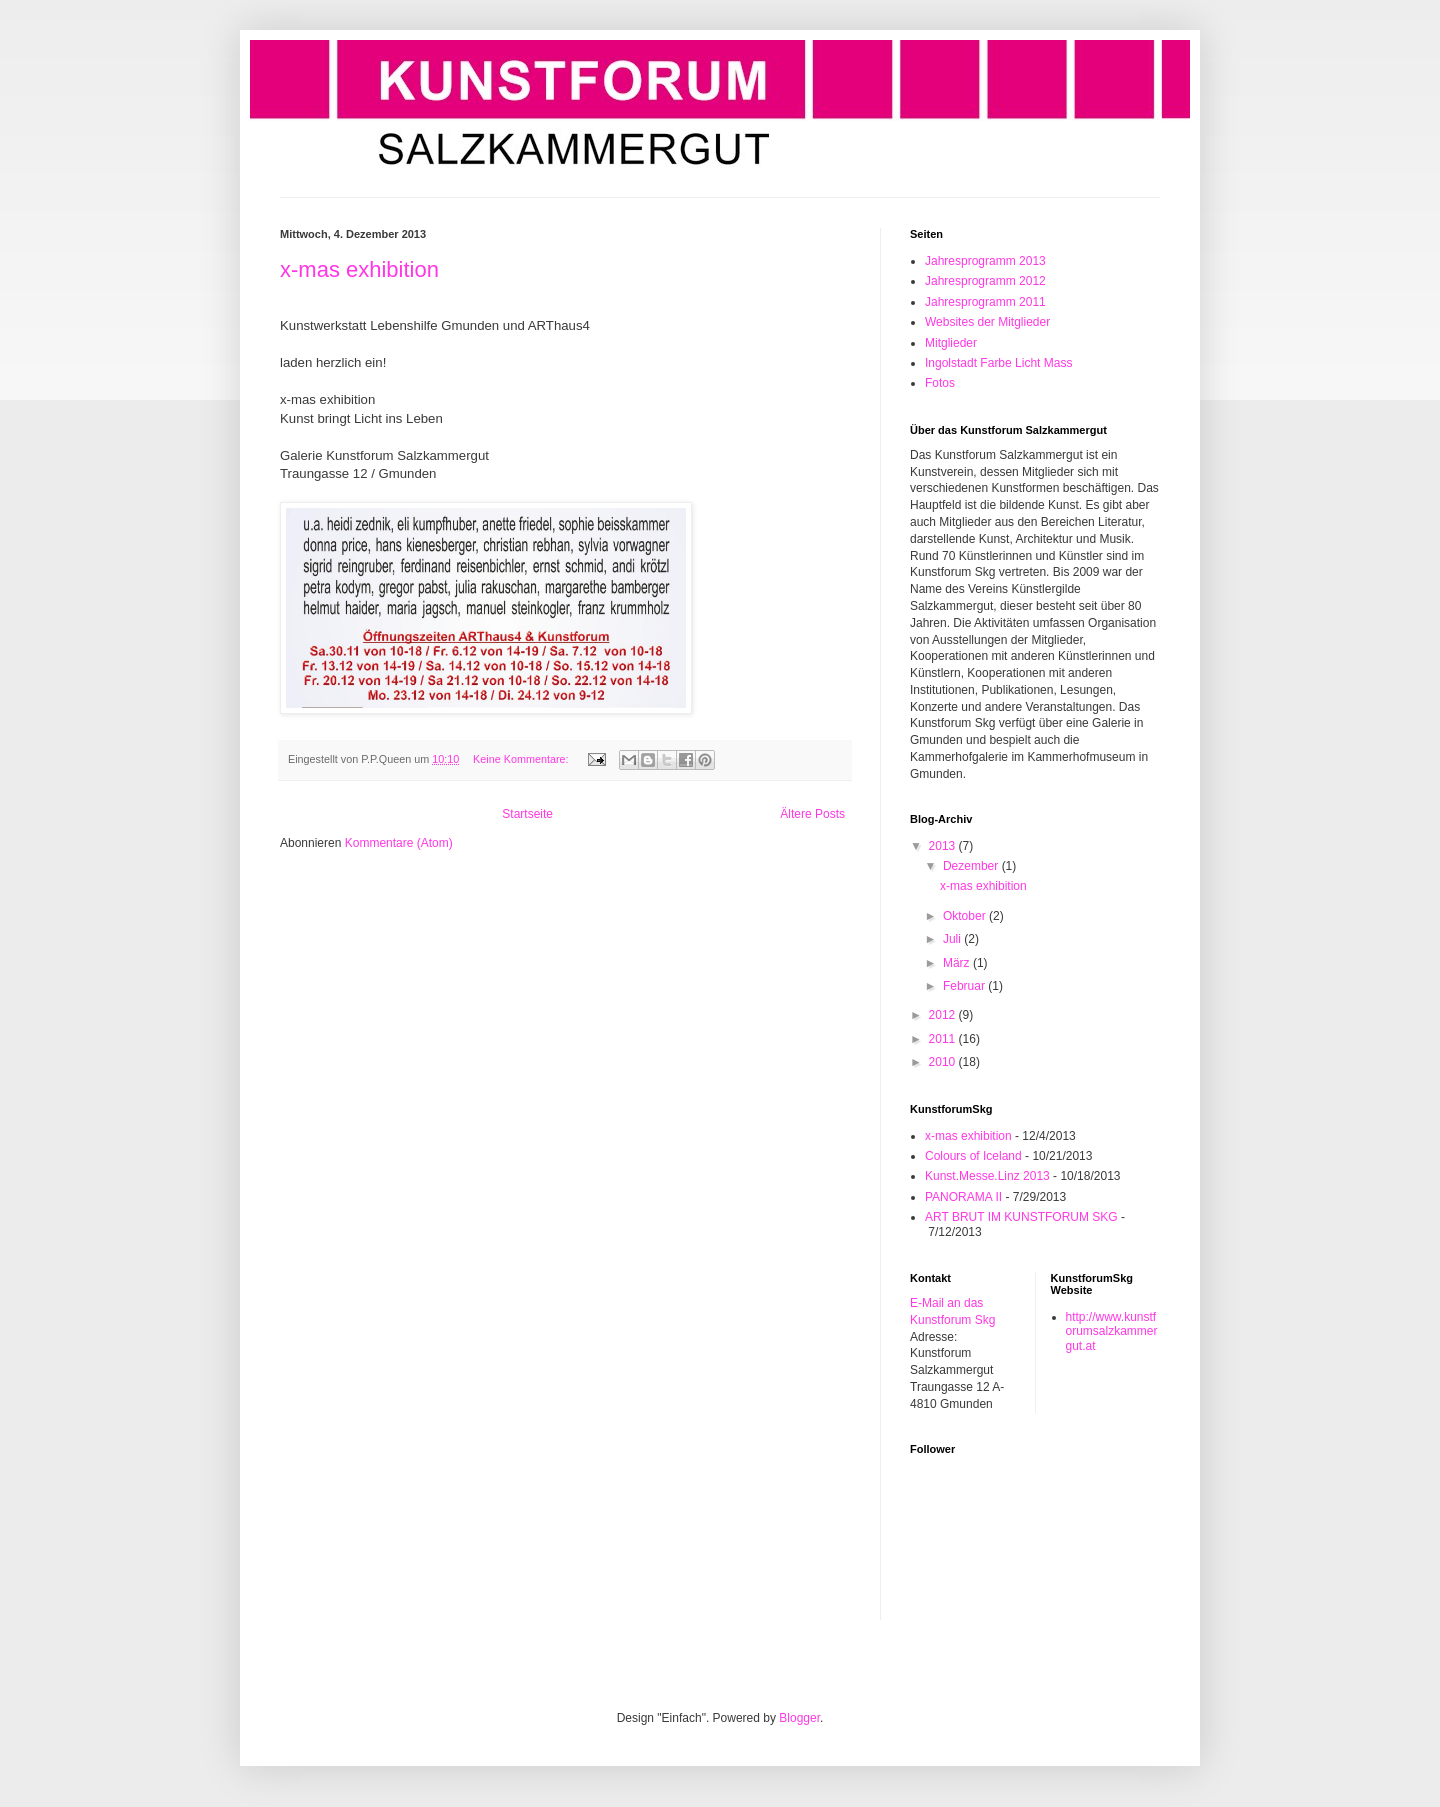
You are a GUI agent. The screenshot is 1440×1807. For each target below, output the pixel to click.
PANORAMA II (963, 1197)
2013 (944, 846)
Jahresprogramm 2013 (985, 261)
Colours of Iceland (973, 1156)
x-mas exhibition (359, 269)
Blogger (799, 1718)
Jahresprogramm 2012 (985, 281)
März (958, 963)
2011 (944, 1039)
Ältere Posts (812, 814)
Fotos (940, 383)
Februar (965, 986)
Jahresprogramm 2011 (985, 302)
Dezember (972, 866)
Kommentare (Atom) (399, 843)
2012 (944, 1015)
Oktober (966, 916)
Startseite (527, 814)
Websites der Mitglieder (987, 322)
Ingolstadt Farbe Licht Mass (998, 363)
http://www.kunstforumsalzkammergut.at (1112, 1331)
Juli (953, 939)
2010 (944, 1062)
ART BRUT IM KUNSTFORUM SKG (1021, 1217)
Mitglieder (951, 343)
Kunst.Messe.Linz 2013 (987, 1176)
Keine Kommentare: (522, 759)
